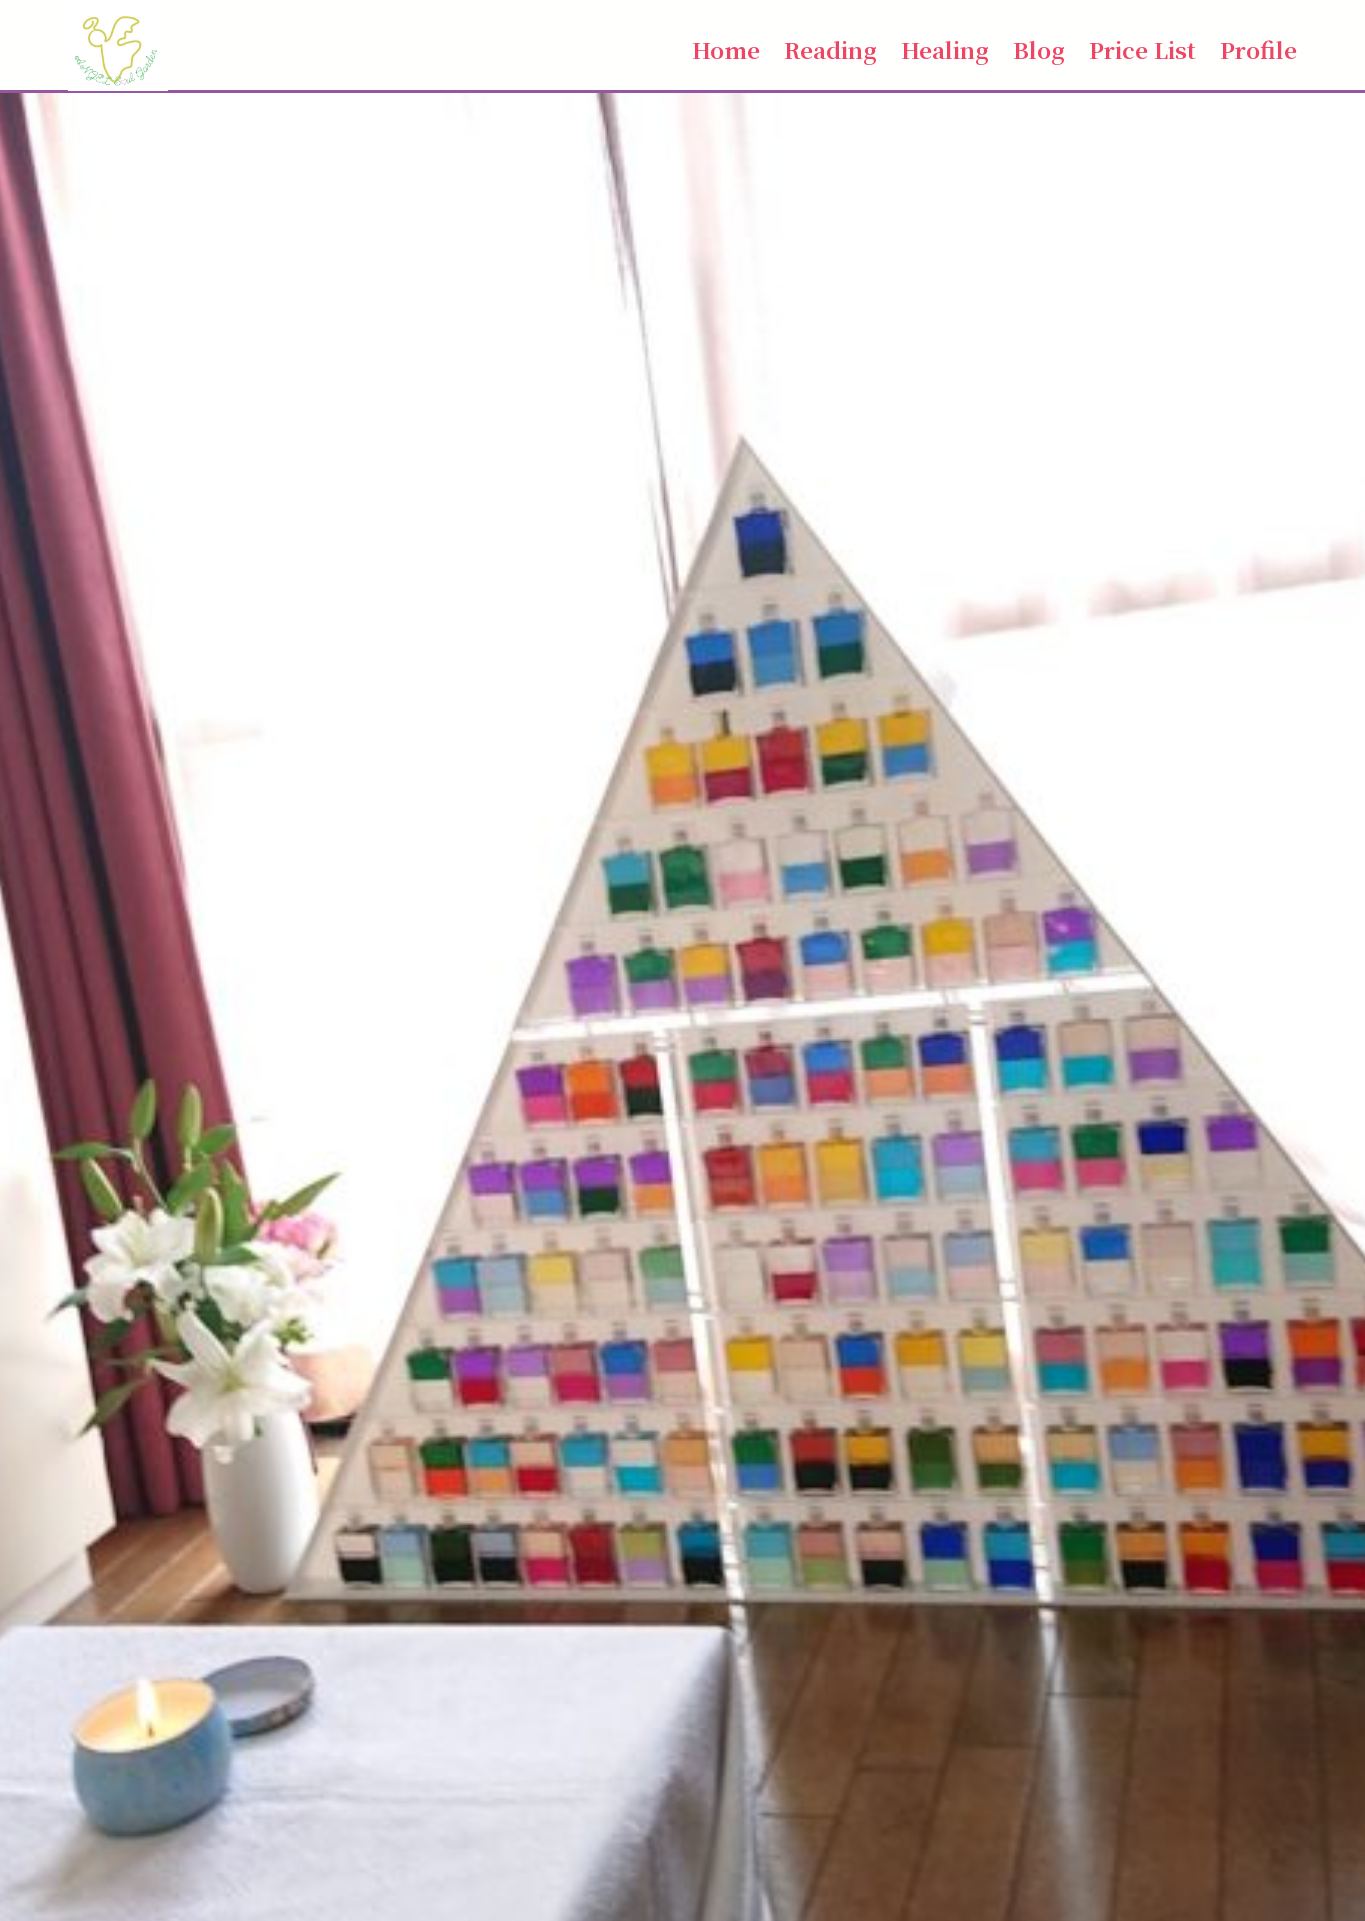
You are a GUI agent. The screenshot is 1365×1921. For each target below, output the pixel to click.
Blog (1039, 49)
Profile (1258, 49)
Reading (830, 49)
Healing (945, 49)
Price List (1142, 49)
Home (726, 49)
